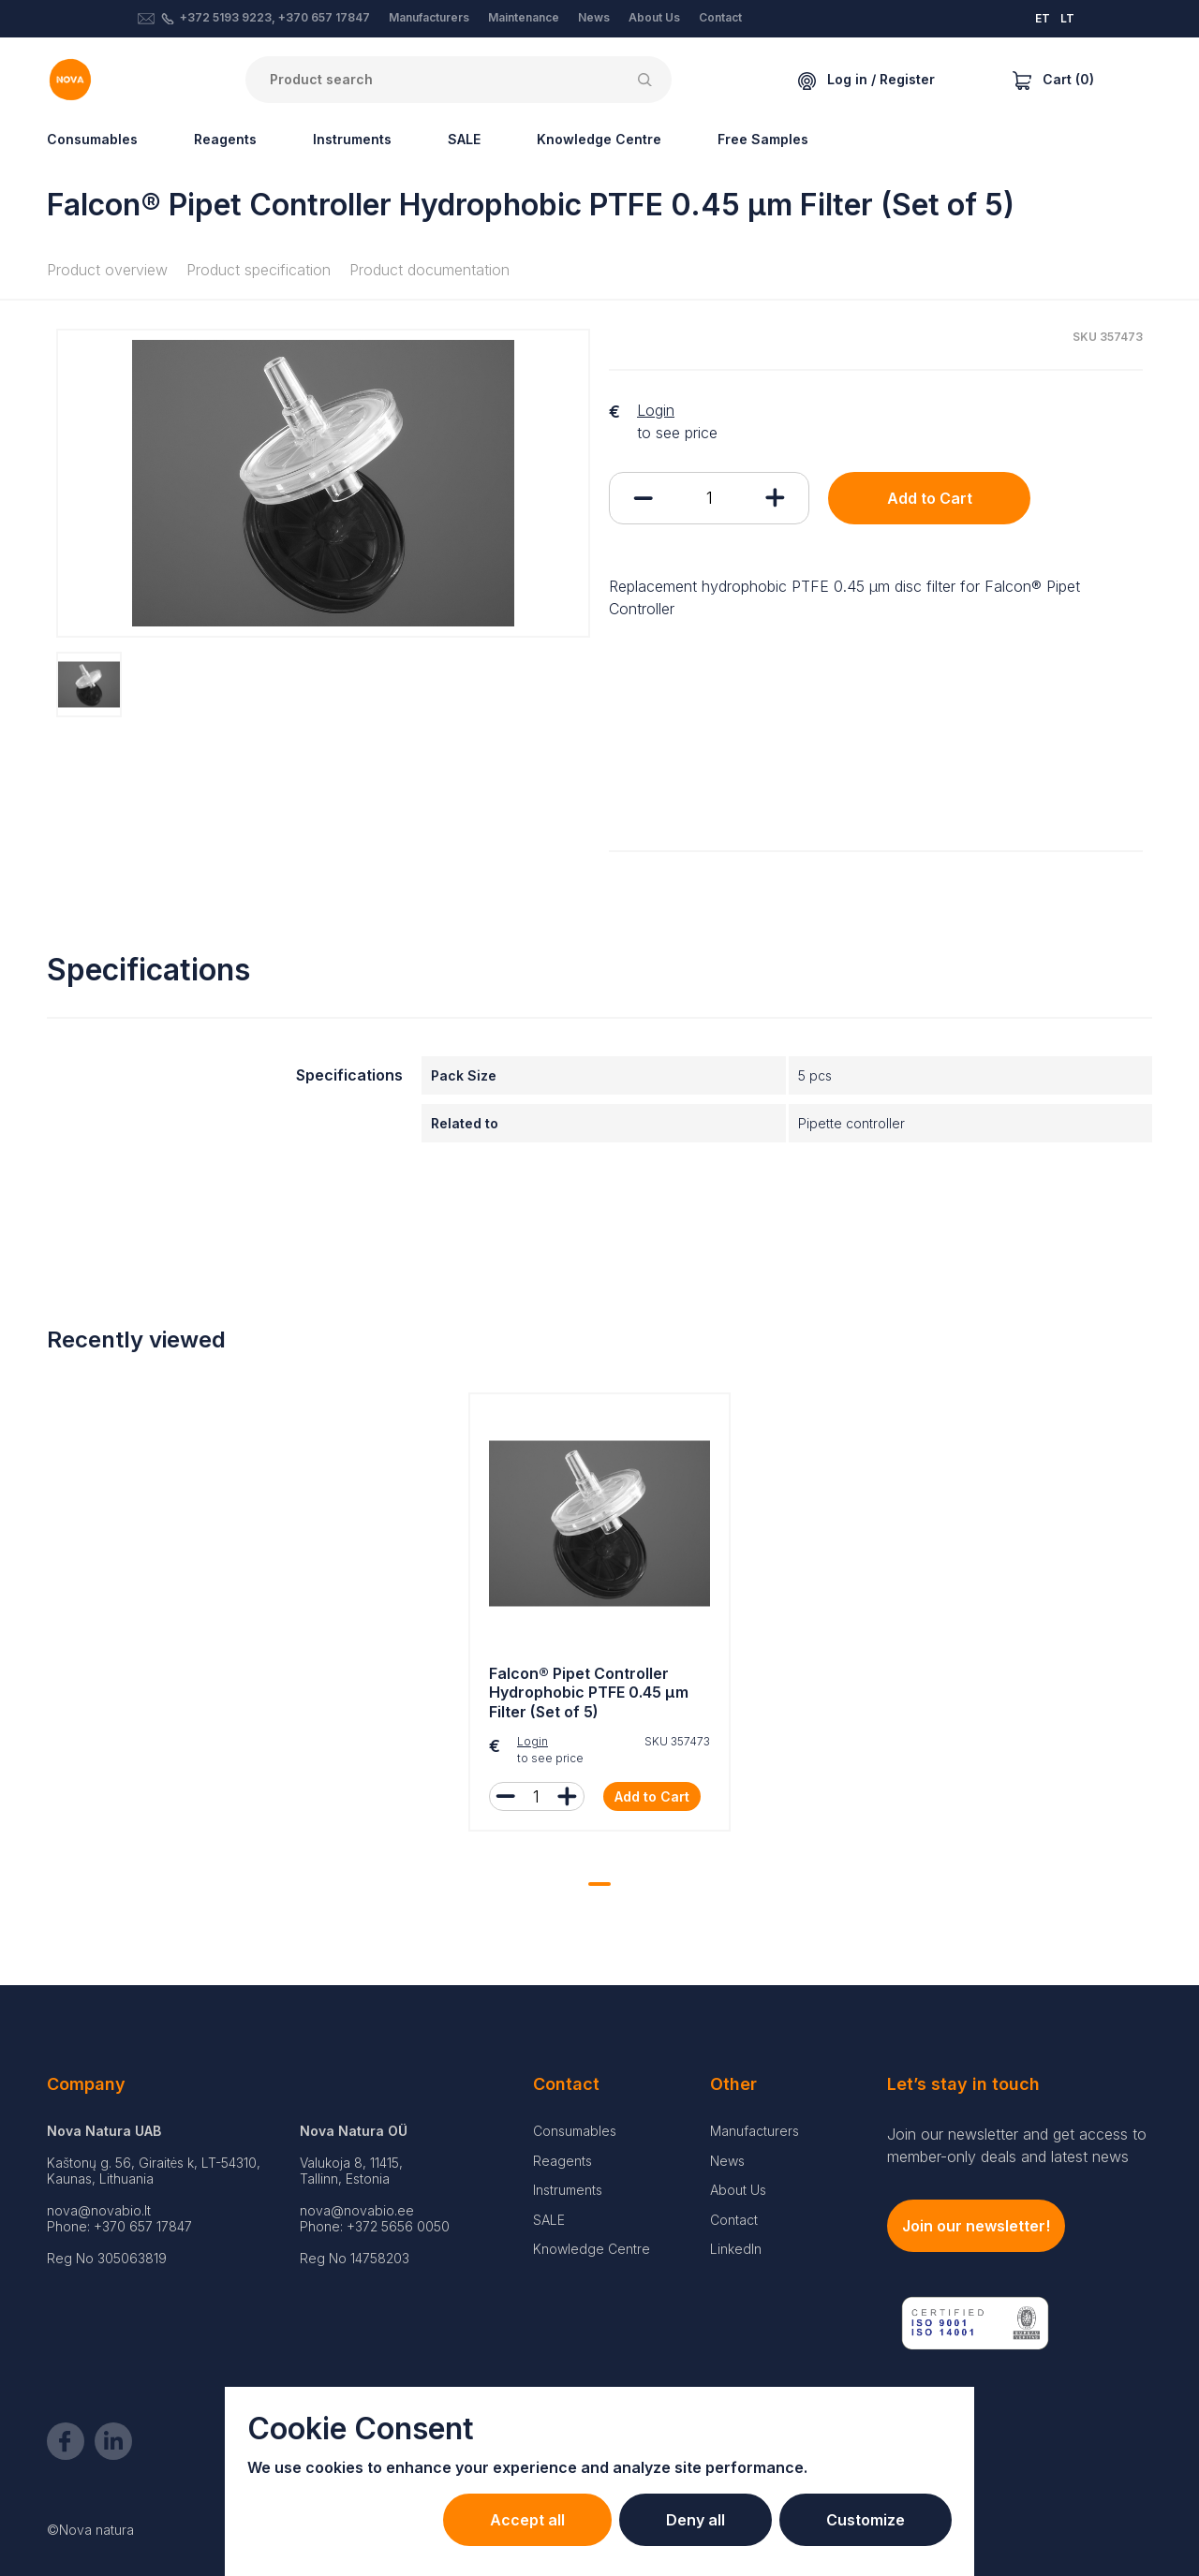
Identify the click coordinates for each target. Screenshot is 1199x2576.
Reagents (225, 139)
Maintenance (523, 17)
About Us (654, 17)
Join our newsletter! (976, 2225)
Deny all (695, 2519)
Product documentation (429, 269)
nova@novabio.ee (357, 2210)
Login (655, 410)
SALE (464, 139)
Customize (865, 2519)
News (594, 17)
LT (1067, 18)
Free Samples (763, 139)
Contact (720, 17)
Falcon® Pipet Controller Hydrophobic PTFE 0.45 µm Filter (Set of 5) (588, 1693)
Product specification (258, 269)
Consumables (92, 139)
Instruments (352, 139)
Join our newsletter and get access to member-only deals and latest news (1017, 2145)
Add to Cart (929, 498)
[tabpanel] (599, 1616)
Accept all (527, 2519)
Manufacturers (429, 17)
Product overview (107, 269)
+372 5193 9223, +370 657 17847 (275, 17)
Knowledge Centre (599, 139)
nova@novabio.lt (99, 2210)
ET (1042, 18)
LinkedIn (736, 2249)
